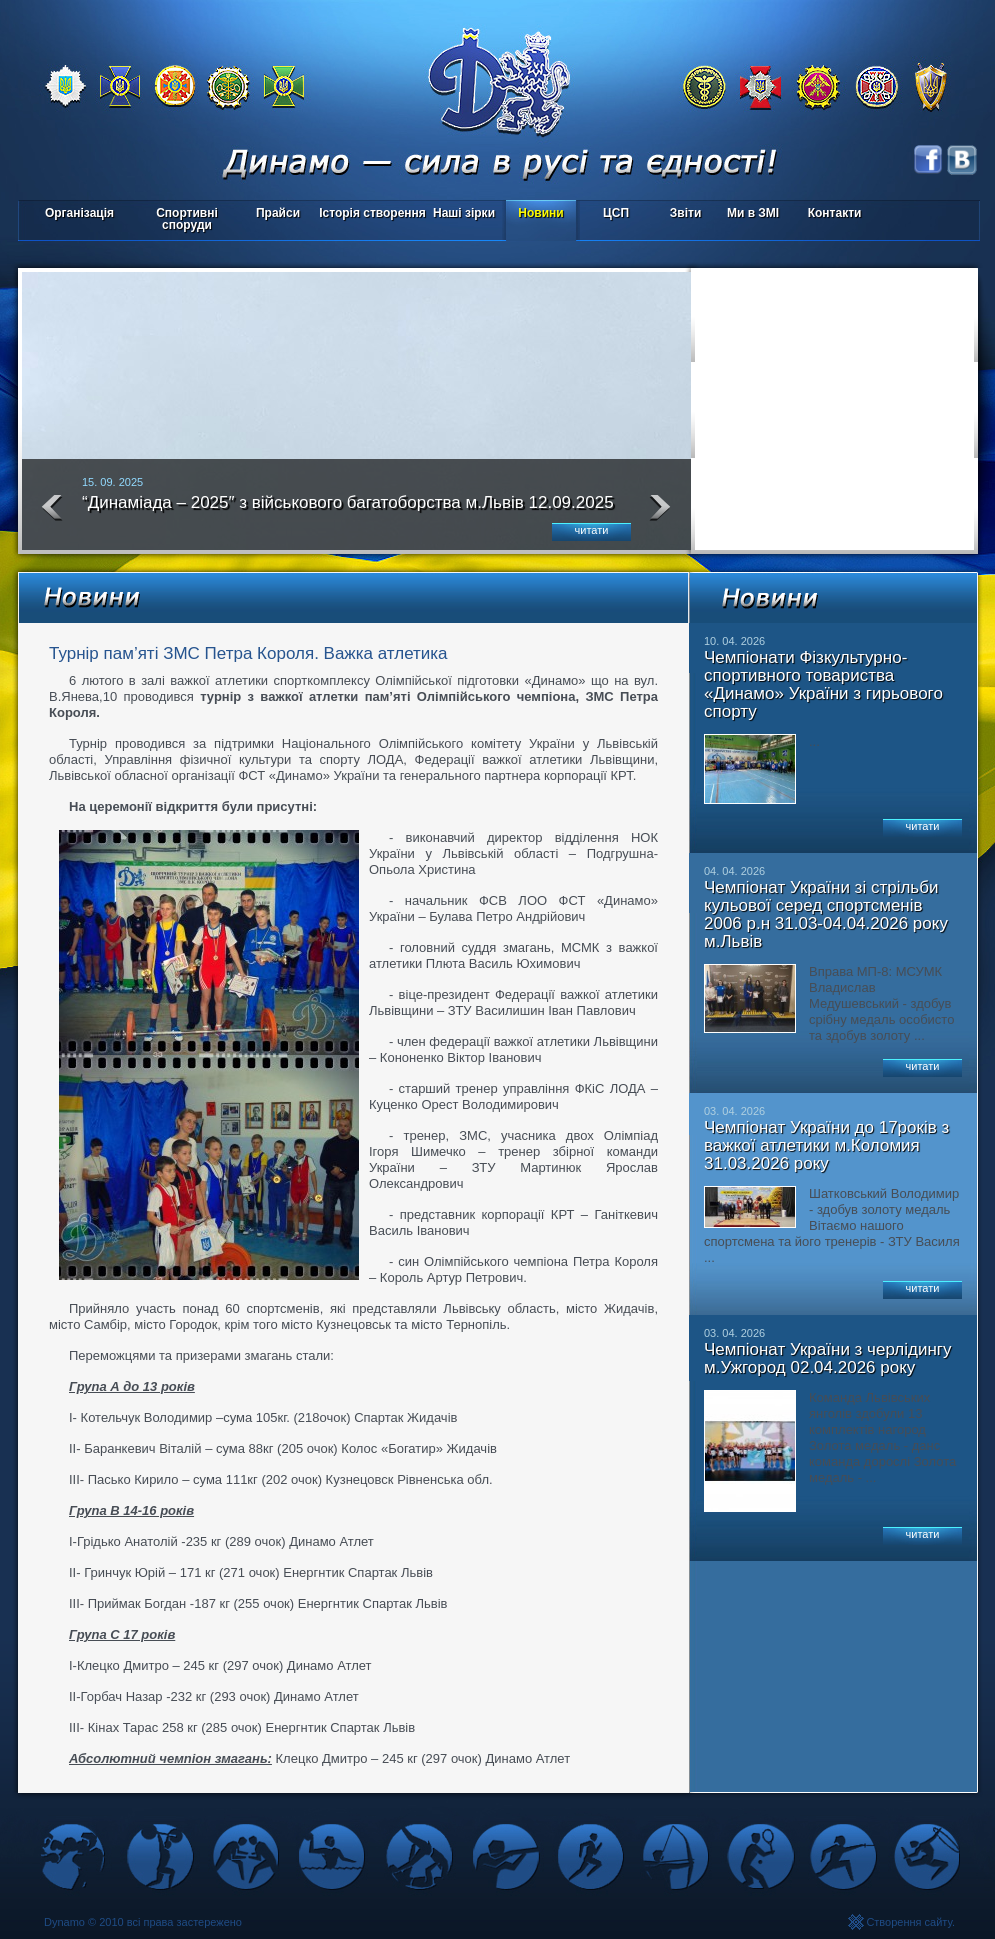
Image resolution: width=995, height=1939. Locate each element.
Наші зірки (460, 214)
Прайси (278, 213)
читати (592, 530)
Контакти (835, 213)
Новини (540, 213)
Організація (79, 213)
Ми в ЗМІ (753, 213)
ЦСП (611, 214)
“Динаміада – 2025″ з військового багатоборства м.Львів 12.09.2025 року (348, 511)
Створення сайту (909, 1922)
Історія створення (372, 213)
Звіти (685, 213)
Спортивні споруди (187, 219)
